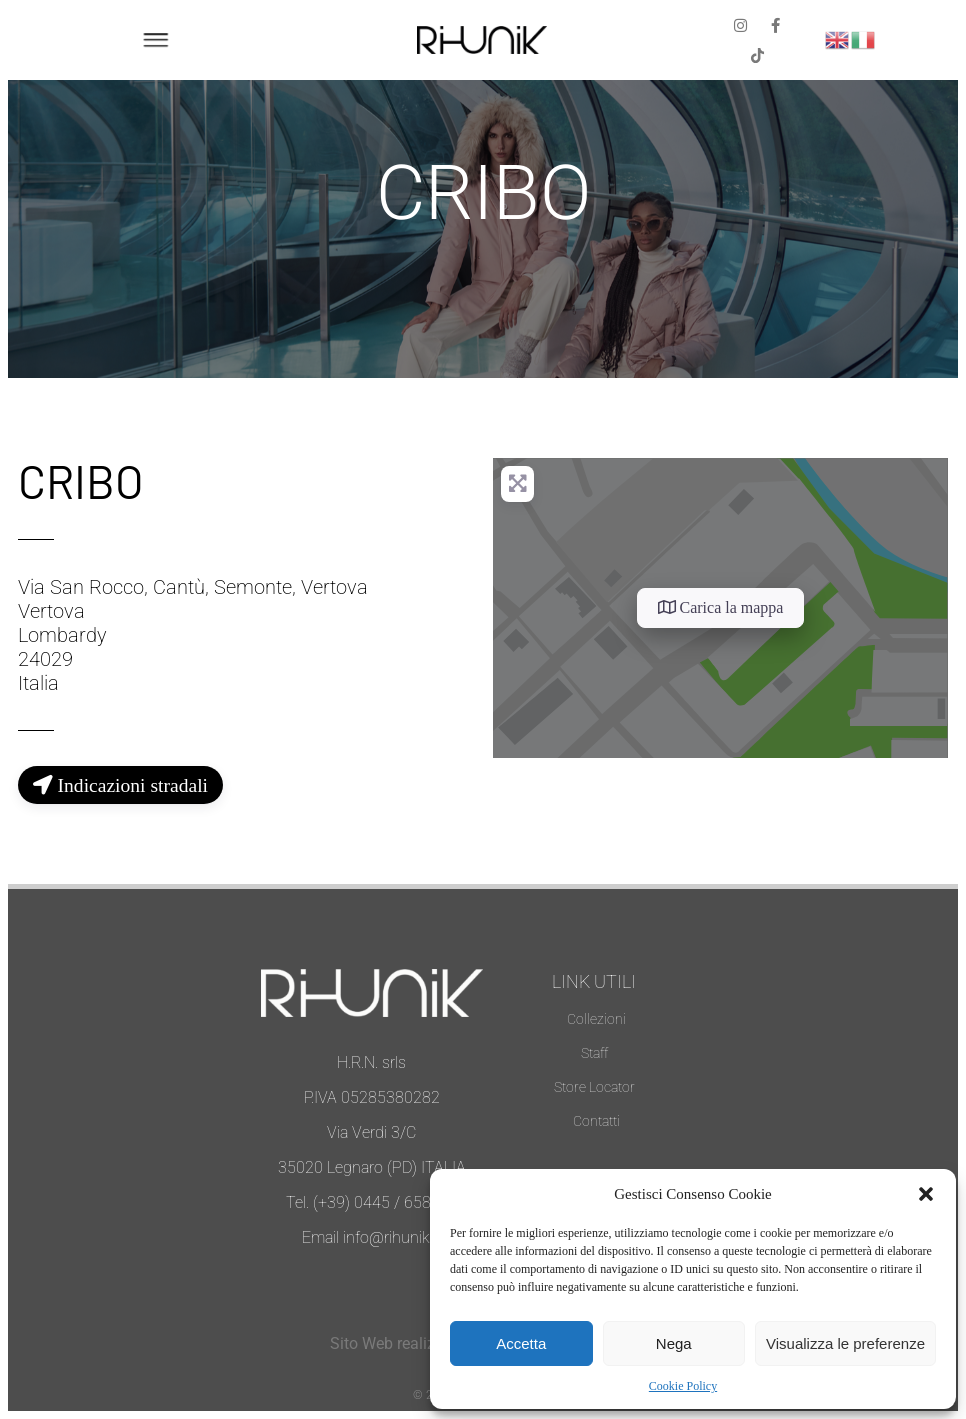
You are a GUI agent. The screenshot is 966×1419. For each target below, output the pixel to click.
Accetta (521, 1343)
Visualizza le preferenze (845, 1343)
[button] (926, 1194)
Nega (674, 1343)
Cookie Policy (683, 1386)
